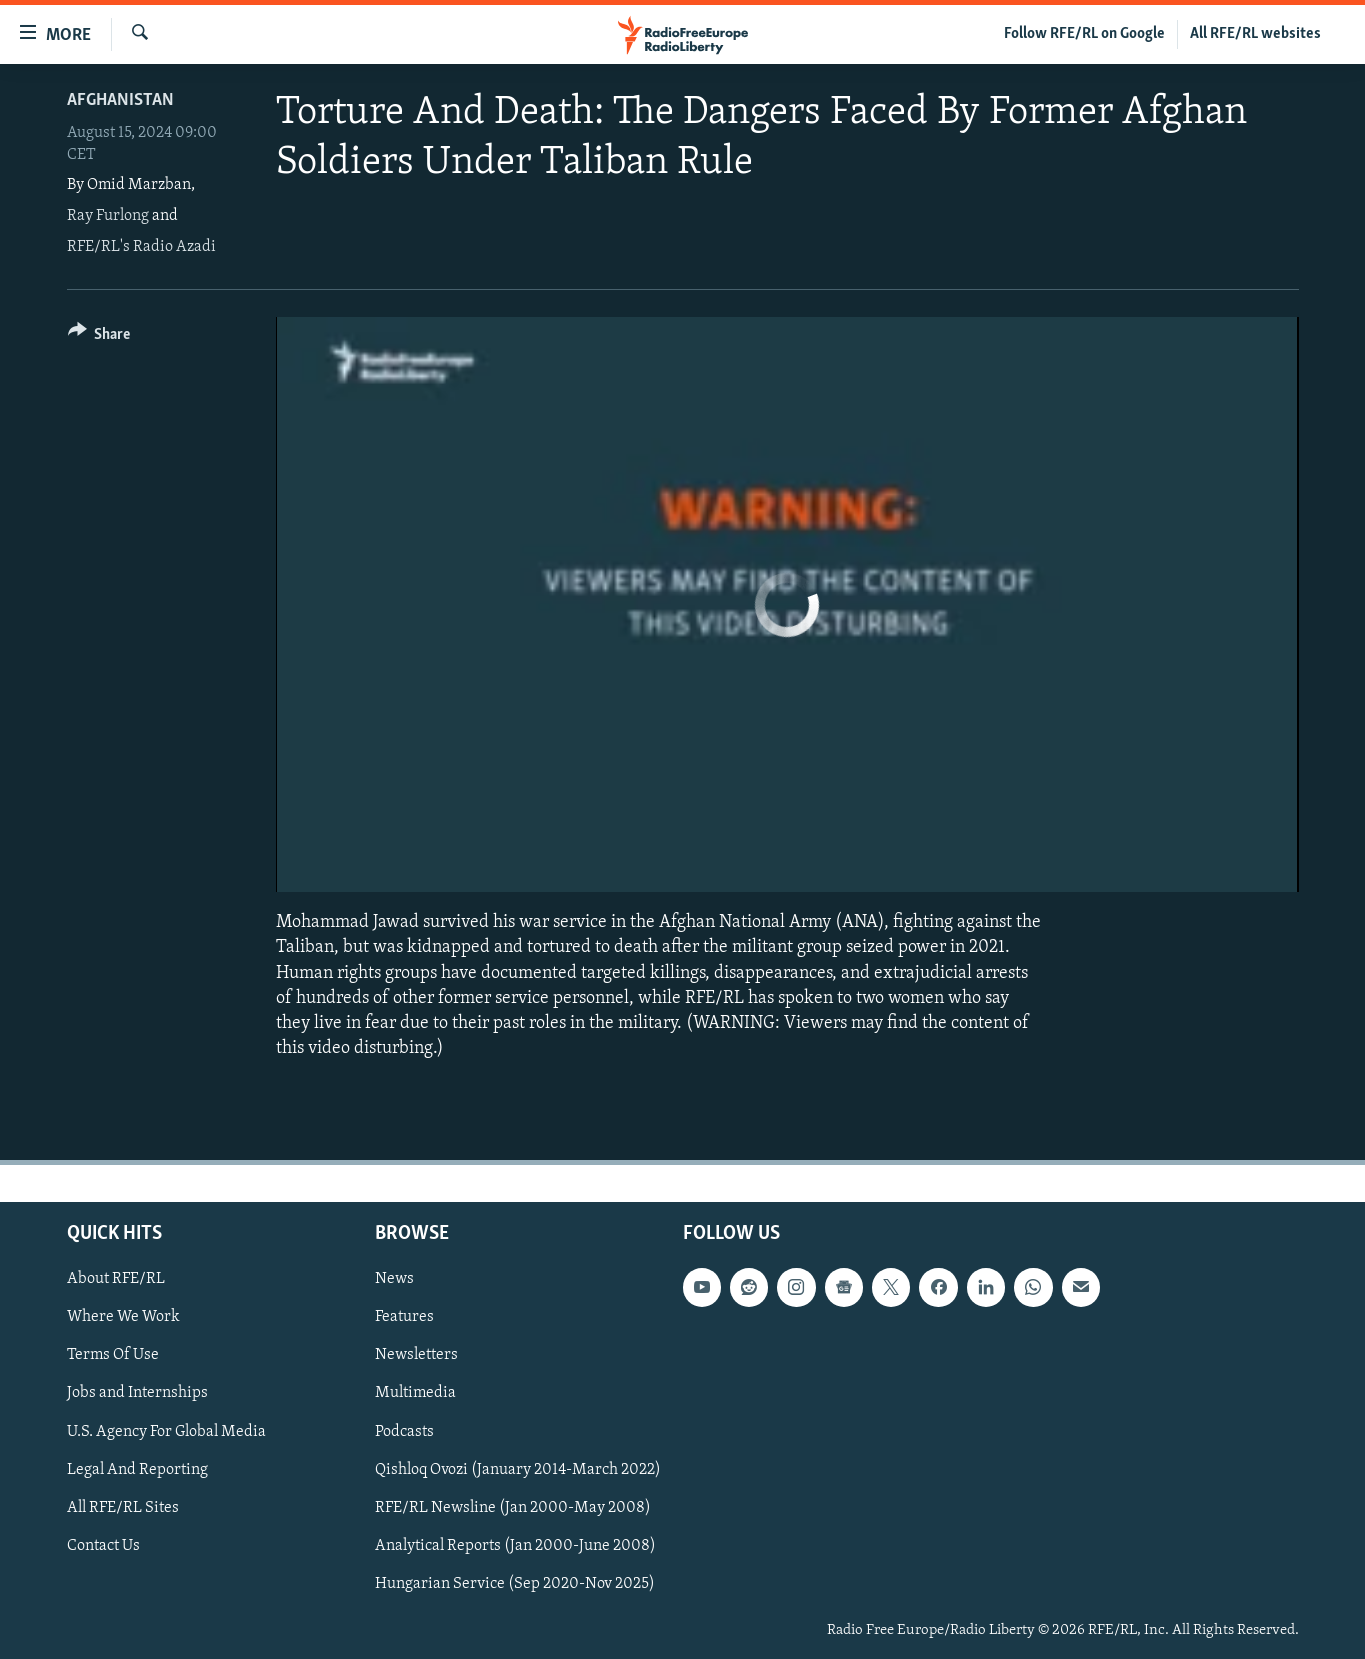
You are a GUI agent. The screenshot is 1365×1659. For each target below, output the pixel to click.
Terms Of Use (113, 1356)
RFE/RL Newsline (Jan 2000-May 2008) (513, 1508)
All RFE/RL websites (1255, 34)
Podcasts (404, 1432)
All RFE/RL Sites (123, 1508)
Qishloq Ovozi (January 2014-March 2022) (518, 1470)
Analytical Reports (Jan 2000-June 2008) (515, 1546)
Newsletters (416, 1356)
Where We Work (123, 1318)
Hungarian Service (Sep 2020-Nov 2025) (515, 1584)
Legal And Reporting (137, 1470)
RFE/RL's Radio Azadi (141, 247)
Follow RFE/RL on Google (1084, 34)
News (394, 1280)
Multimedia (415, 1394)
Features (404, 1318)
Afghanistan (120, 100)
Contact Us (103, 1546)
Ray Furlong (108, 216)
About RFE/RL (116, 1280)
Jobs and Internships (137, 1394)
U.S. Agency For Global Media (166, 1432)
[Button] (99, 337)
